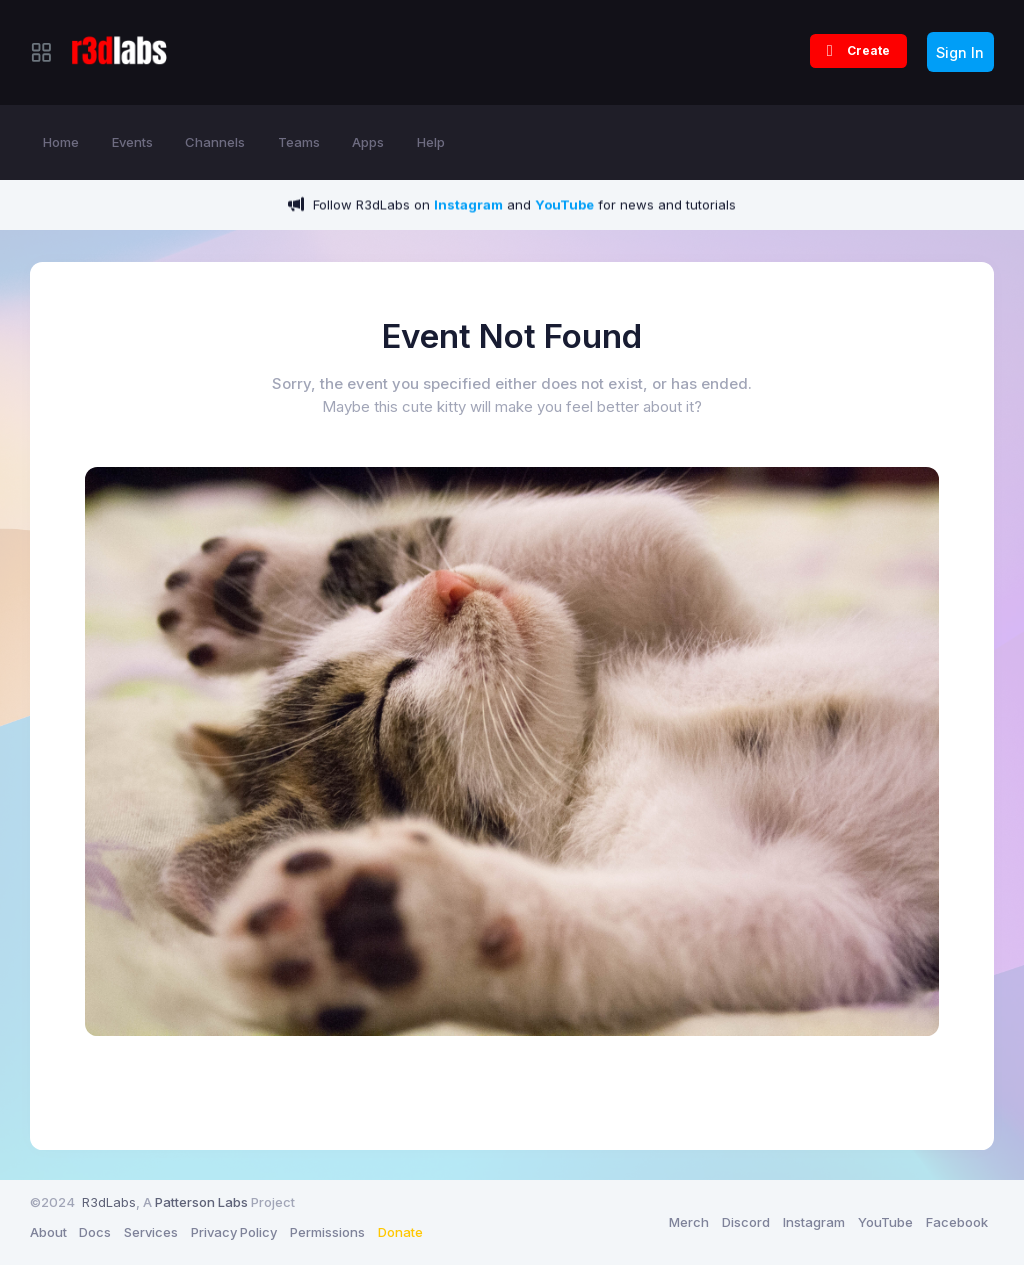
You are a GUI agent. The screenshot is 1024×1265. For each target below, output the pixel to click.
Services (151, 1232)
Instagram (814, 1222)
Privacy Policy (234, 1232)
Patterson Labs (201, 1202)
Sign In (960, 52)
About (48, 1232)
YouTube (885, 1222)
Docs (95, 1232)
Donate (400, 1232)
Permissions (327, 1232)
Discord (746, 1222)
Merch (689, 1222)
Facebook (957, 1222)
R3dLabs (109, 1202)
